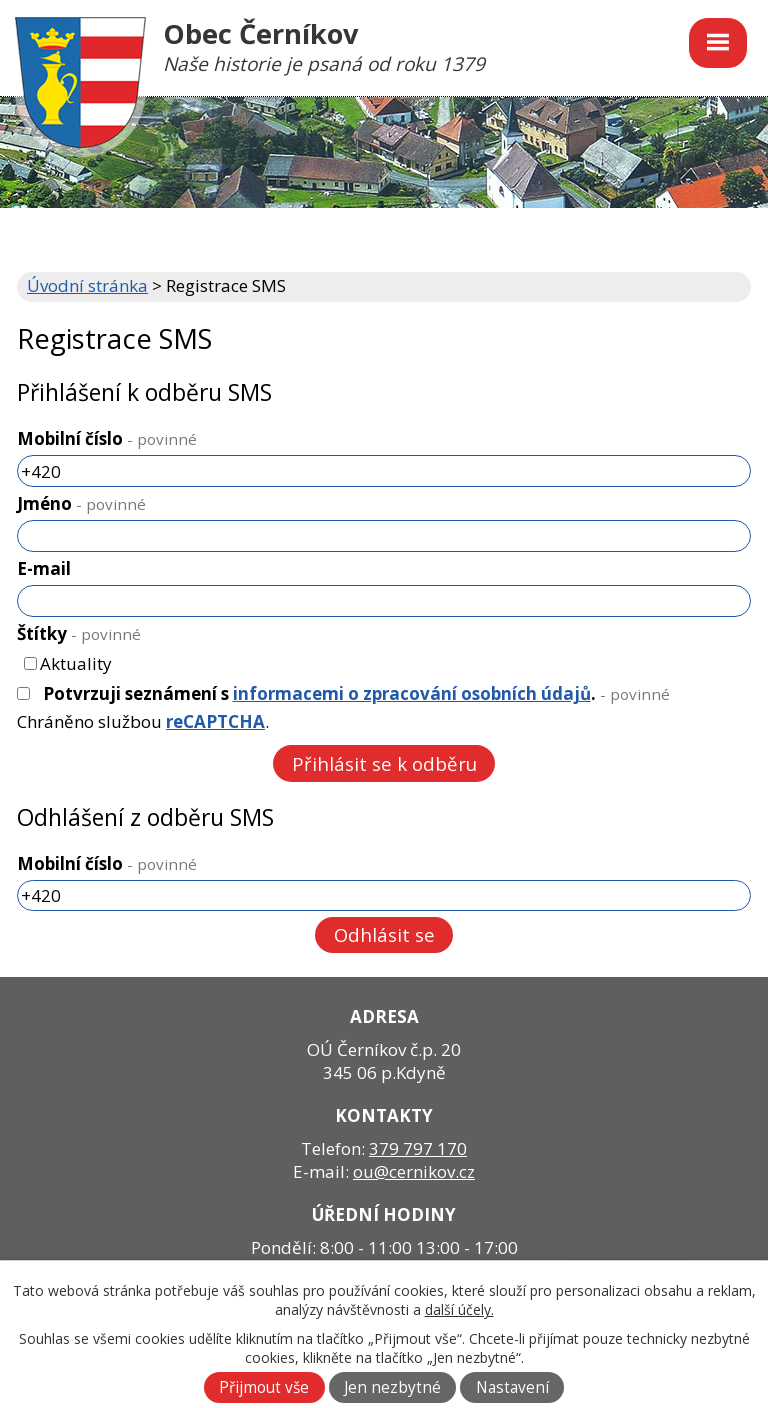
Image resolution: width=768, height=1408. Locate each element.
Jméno (81, 503)
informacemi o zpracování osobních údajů (412, 693)
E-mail (44, 568)
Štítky (79, 633)
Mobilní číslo (107, 438)
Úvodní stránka (87, 285)
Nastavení (512, 1387)
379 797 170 (418, 1148)
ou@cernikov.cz (414, 1171)
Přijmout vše (264, 1387)
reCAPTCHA (215, 721)
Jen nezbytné (392, 1387)
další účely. (459, 1309)
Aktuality (76, 663)
